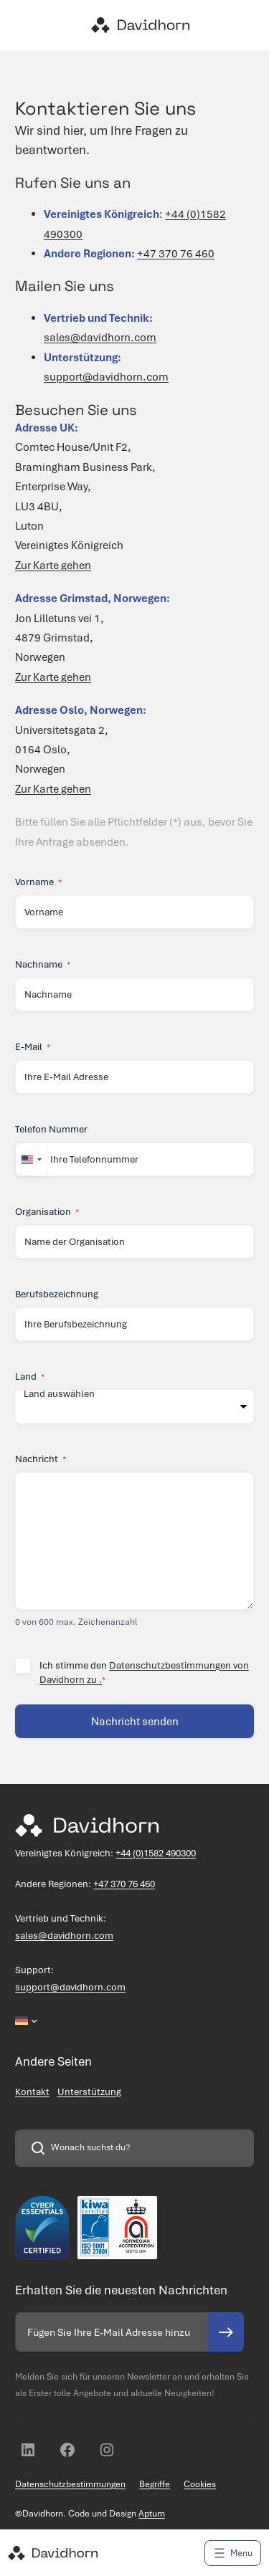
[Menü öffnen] (232, 2553)
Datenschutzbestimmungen (70, 2484)
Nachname (42, 964)
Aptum (151, 2513)
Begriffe (154, 2484)
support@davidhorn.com (106, 377)
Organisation (47, 1212)
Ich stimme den (144, 1673)
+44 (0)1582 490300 (155, 1853)
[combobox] (31, 1159)
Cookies (200, 2484)
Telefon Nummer (51, 1129)
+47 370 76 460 (175, 254)
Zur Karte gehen (53, 565)
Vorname (38, 882)
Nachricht (40, 1459)
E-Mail (32, 1047)
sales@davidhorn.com (100, 337)
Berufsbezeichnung (56, 1294)
